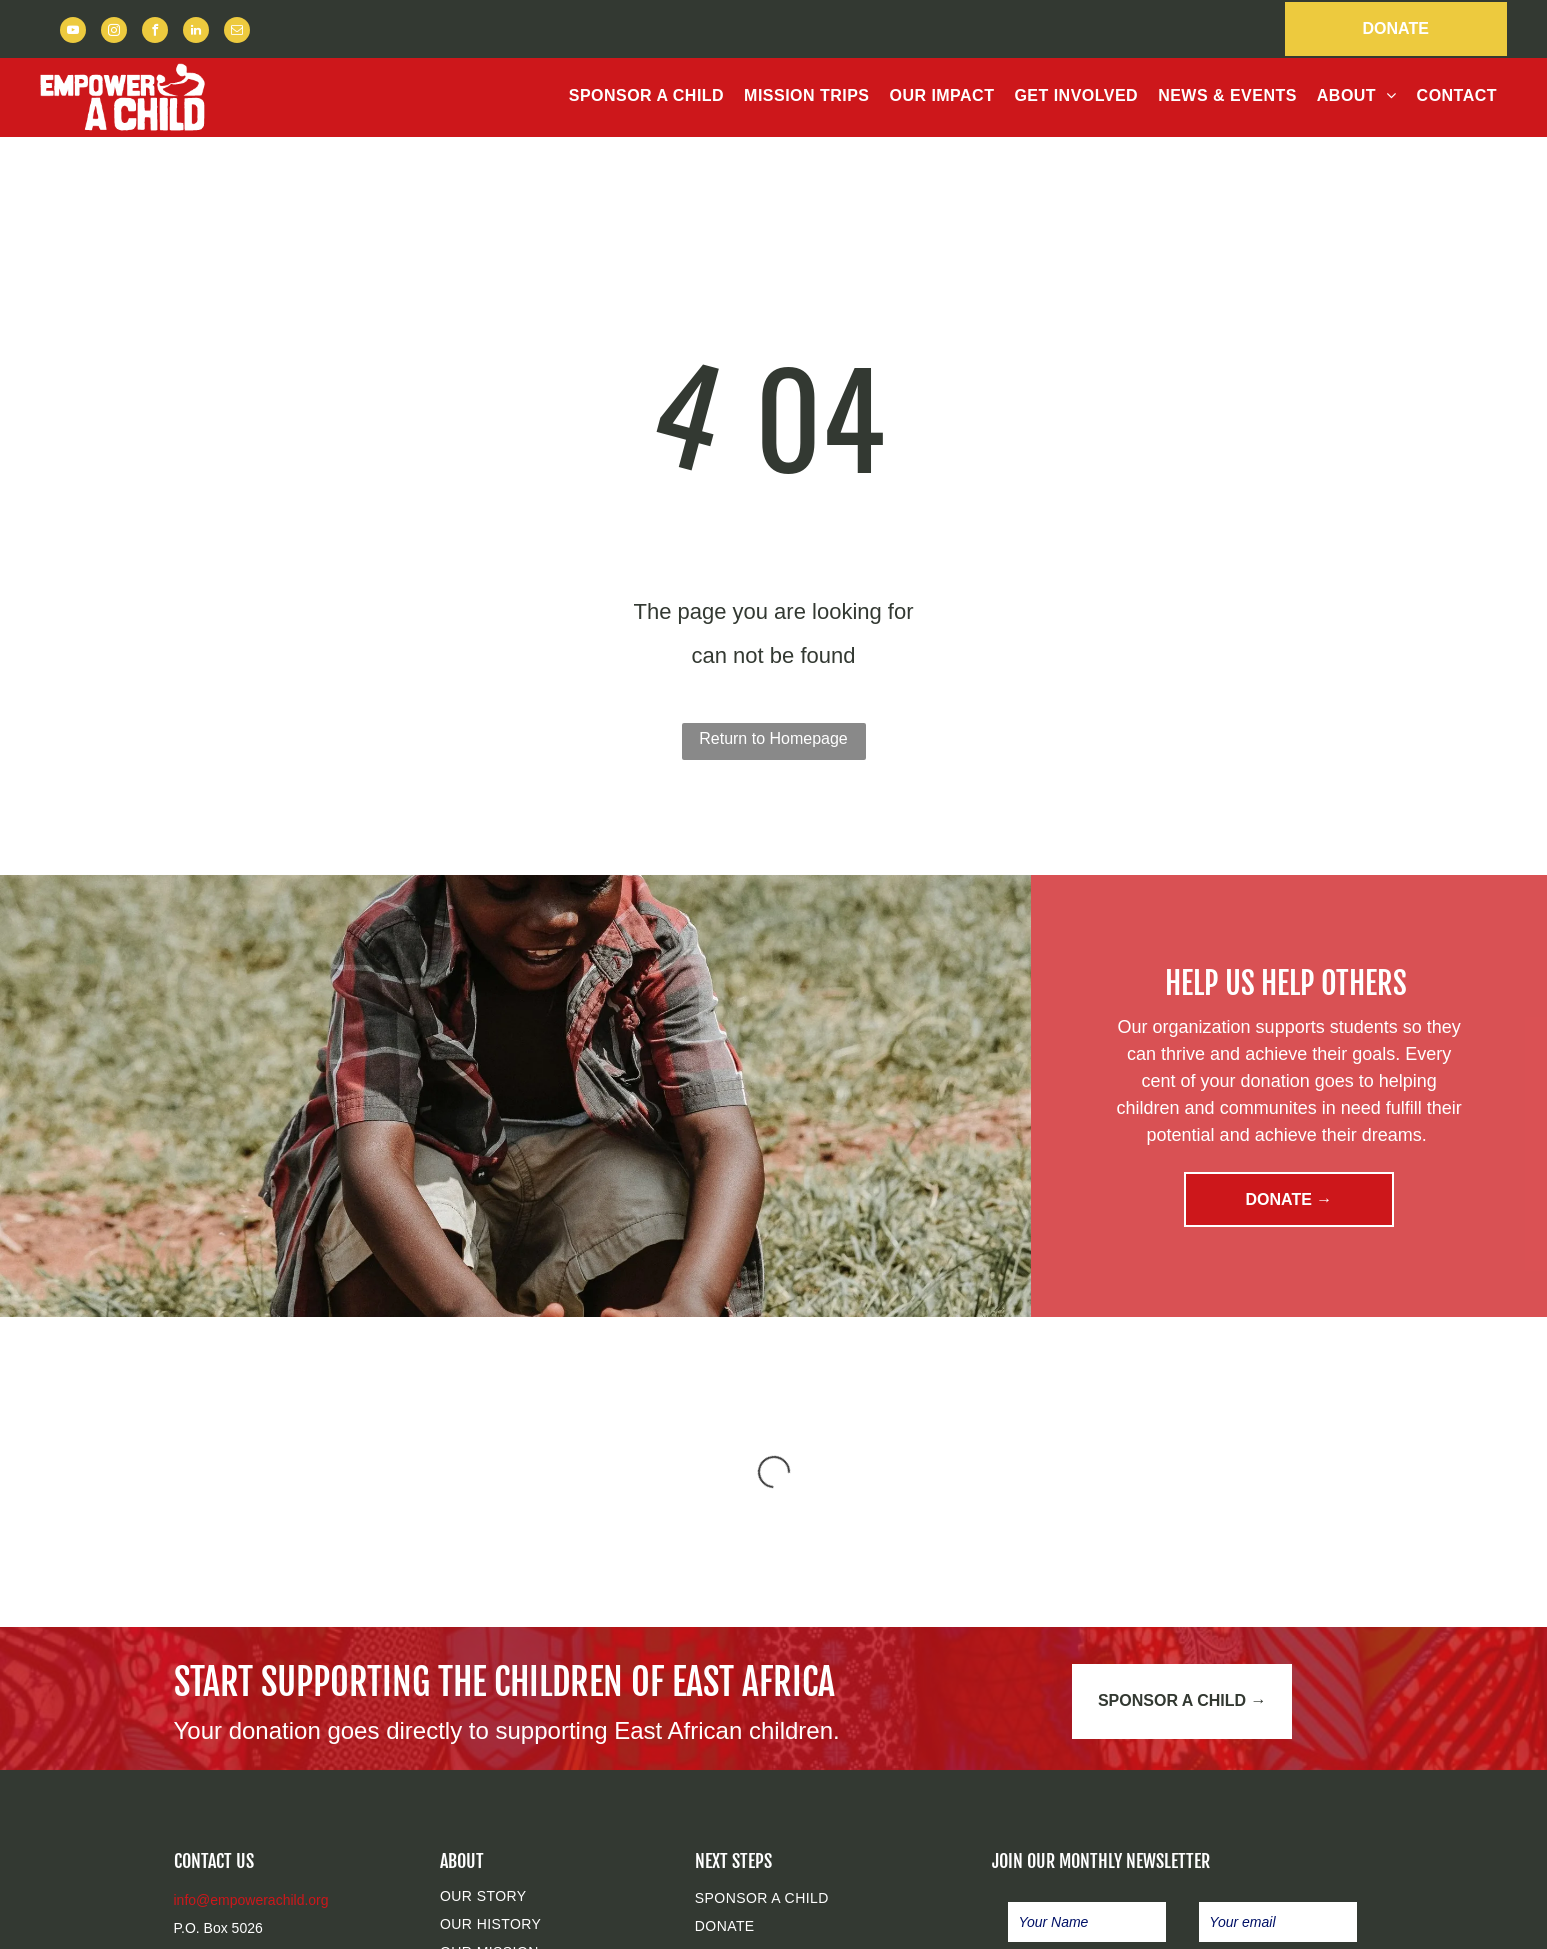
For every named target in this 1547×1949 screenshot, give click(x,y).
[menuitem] (646, 96)
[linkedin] (196, 32)
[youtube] (73, 32)
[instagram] (114, 32)
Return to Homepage (773, 738)
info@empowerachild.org (251, 1900)
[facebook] (155, 32)
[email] (237, 32)
